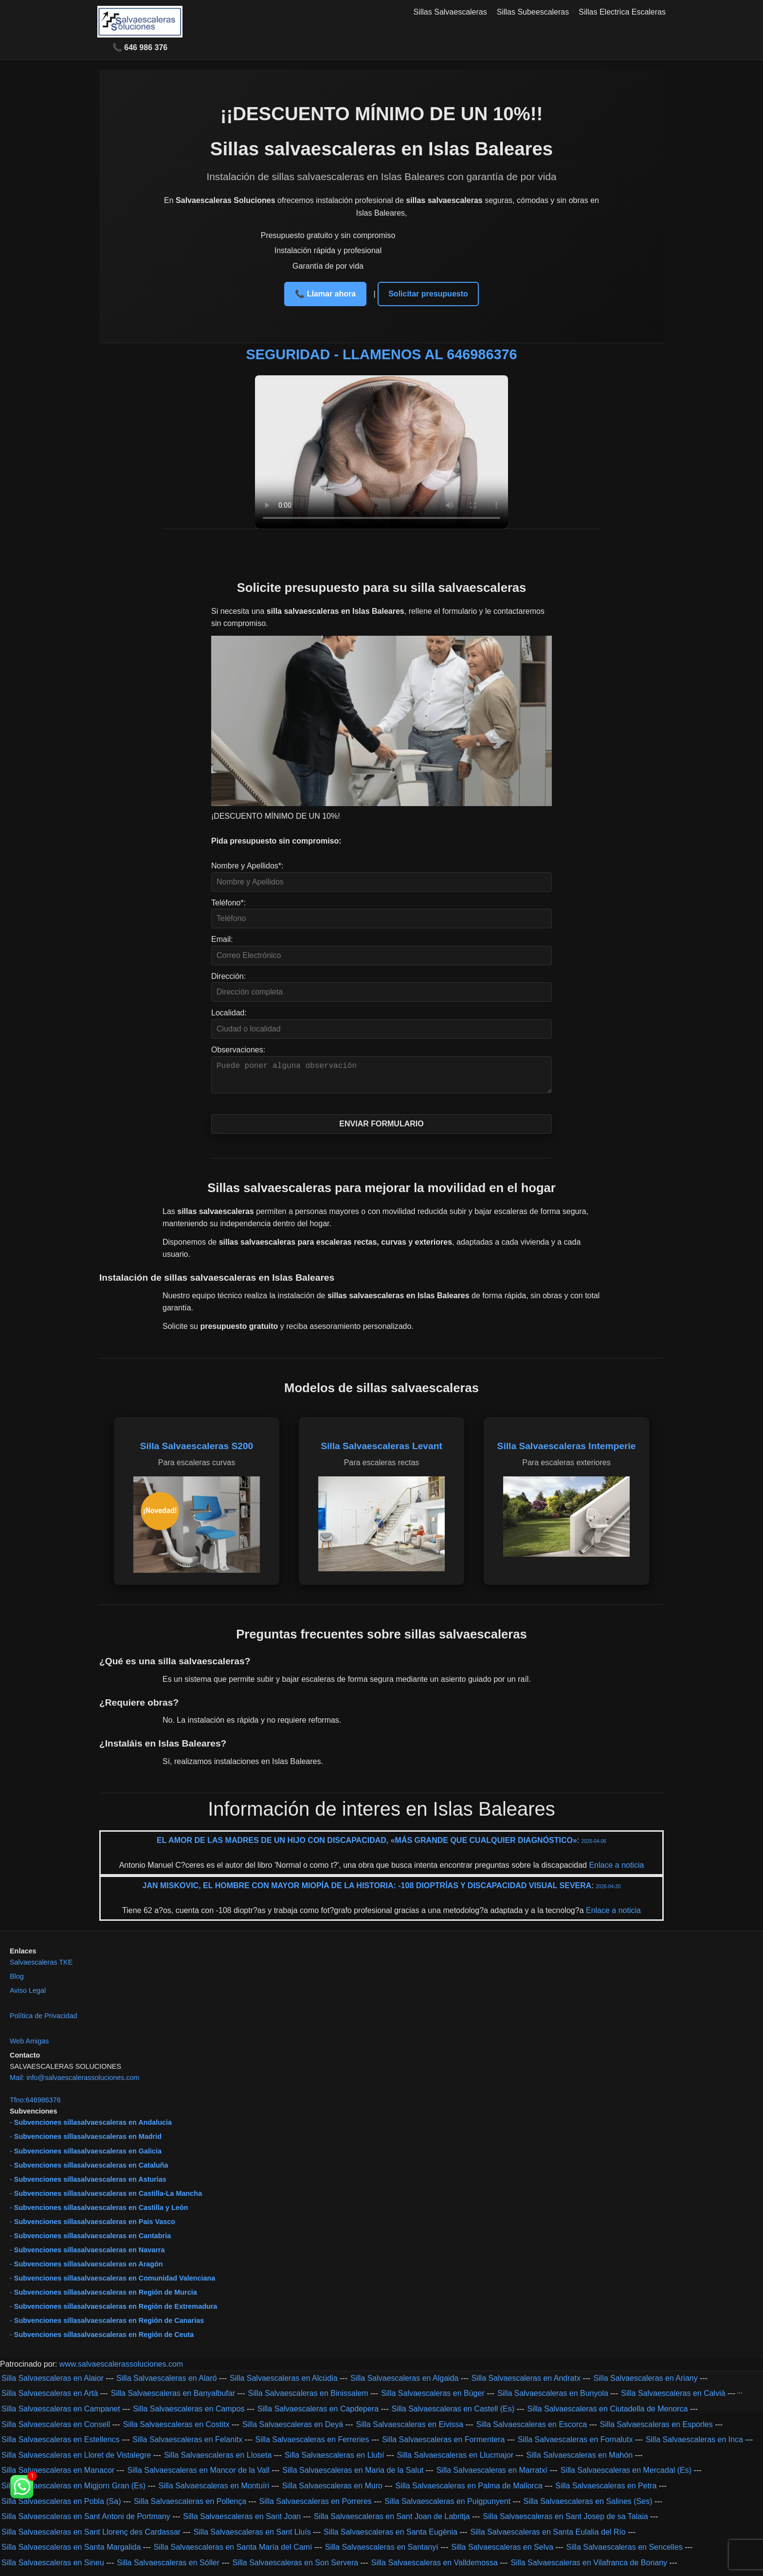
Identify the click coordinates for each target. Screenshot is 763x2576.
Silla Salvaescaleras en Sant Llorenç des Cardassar (91, 2538)
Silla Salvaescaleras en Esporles (656, 2430)
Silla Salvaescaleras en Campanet (60, 2414)
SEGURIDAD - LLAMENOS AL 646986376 (381, 354)
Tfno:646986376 (35, 2106)
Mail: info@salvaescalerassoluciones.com (75, 2083)
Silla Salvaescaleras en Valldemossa (434, 2568)
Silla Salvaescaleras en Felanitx (187, 2445)
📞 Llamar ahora (325, 294)
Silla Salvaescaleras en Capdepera (318, 2414)
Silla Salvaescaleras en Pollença (190, 2507)
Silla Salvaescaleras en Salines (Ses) (588, 2507)
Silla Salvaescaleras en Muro (332, 2491)
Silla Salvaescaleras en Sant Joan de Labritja (392, 2522)
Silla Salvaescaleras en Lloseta (218, 2461)
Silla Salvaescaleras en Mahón (579, 2461)
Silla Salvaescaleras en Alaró (166, 2384)
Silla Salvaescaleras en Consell (55, 2430)
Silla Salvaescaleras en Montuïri (214, 2491)
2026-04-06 (593, 1847)
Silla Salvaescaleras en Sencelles (624, 2553)
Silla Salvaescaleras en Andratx (526, 2384)
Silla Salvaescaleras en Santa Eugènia (390, 2538)
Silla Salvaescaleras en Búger (433, 2399)
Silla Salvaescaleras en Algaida (404, 2384)
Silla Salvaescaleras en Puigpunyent (447, 2507)
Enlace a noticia (615, 1871)
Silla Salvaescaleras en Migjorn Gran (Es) (73, 2491)
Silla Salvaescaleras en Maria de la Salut (352, 2476)
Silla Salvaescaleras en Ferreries (312, 2445)
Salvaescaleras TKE (41, 1968)
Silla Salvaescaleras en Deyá (292, 2430)
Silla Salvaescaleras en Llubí (334, 2461)
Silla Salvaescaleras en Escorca (531, 2430)
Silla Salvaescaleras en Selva (502, 2553)
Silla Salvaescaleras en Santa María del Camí (233, 2553)
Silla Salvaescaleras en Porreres (315, 2507)
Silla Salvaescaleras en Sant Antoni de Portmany (85, 2522)
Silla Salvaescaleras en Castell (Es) (453, 2414)
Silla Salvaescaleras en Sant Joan (242, 2522)
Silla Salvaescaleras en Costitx (176, 2430)
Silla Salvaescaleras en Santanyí (381, 2553)
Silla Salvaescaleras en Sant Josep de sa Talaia (565, 2522)
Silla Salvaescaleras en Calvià (673, 2399)
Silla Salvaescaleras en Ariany (645, 2384)
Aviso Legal (28, 1996)
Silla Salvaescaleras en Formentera (443, 2445)
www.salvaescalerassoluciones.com (121, 2370)
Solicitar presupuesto (428, 294)
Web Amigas (29, 2047)
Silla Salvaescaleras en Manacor (57, 2476)
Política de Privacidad (43, 2021)
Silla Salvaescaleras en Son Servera (295, 2568)
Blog (17, 1982)
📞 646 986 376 (139, 47)
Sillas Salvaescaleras (450, 12)
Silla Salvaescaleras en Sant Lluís (252, 2538)
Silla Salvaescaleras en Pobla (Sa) (61, 2507)
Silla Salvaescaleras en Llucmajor (455, 2461)
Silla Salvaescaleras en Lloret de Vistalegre (76, 2461)
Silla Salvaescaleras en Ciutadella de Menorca (607, 2414)
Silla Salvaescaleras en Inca (694, 2445)
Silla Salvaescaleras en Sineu (52, 2568)
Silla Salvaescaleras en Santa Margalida (71, 2553)
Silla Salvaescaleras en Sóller (168, 2568)
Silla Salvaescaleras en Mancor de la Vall (198, 2476)
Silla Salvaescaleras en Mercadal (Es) (626, 2476)
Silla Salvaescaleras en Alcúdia (283, 2384)
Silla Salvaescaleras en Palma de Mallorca (468, 2491)
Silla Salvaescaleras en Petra (605, 2491)
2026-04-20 (608, 1892)
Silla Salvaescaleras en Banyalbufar (173, 2399)
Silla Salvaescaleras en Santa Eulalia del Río (547, 2538)
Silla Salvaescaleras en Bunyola (552, 2399)
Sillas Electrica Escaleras (622, 12)
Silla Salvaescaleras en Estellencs (60, 2445)
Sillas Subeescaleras (533, 12)
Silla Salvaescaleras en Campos (188, 2414)
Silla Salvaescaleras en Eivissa (410, 2430)
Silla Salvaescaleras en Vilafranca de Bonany (588, 2568)
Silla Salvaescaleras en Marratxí (492, 2476)
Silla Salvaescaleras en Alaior (52, 2384)
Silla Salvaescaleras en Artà (49, 2399)
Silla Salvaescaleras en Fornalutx (575, 2445)
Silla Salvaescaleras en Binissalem (308, 2399)
